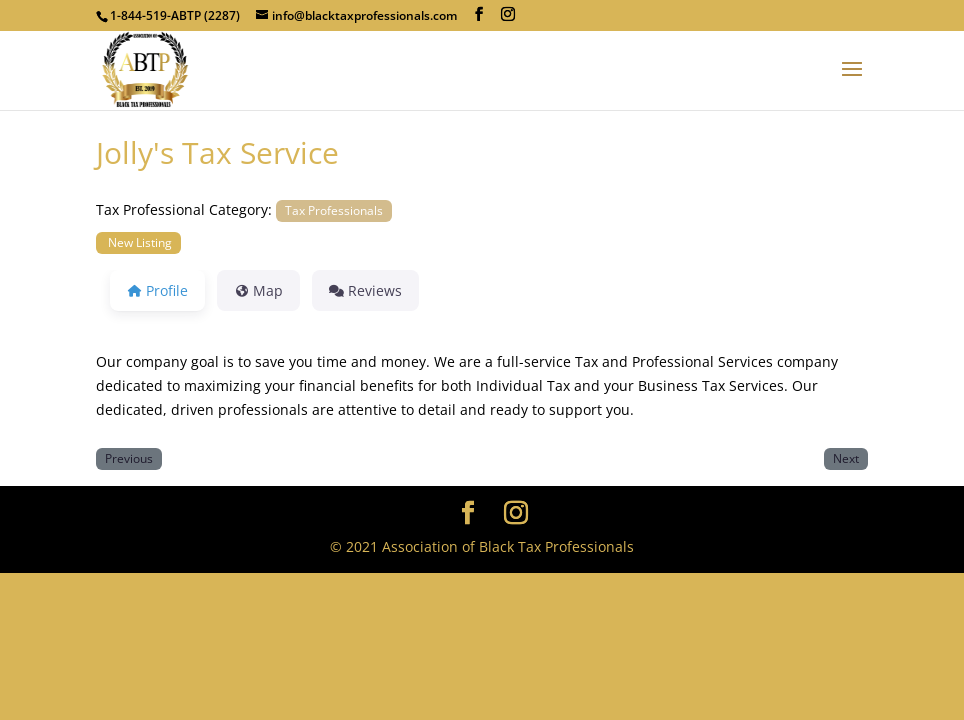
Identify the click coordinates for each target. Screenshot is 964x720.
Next (846, 458)
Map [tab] (258, 290)
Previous (129, 458)
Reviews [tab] (365, 290)
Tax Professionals (334, 210)
